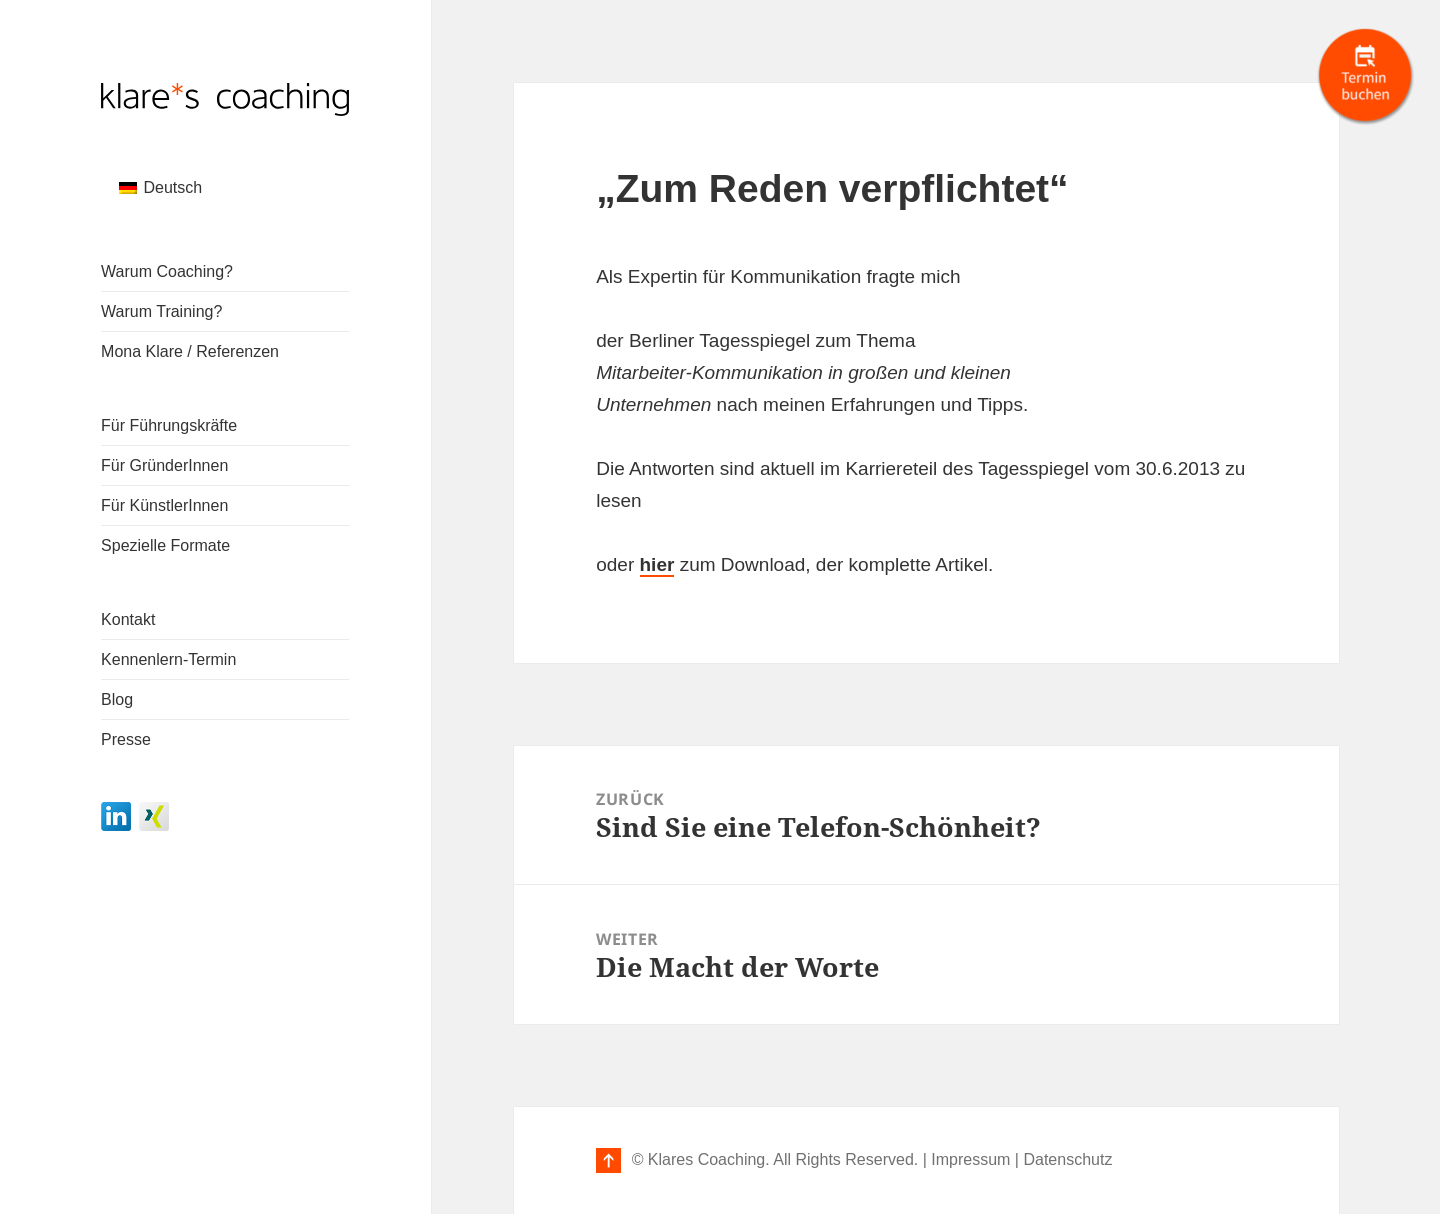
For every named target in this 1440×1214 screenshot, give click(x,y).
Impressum (970, 1159)
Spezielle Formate (165, 545)
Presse (126, 739)
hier (657, 564)
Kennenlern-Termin (168, 659)
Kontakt (128, 619)
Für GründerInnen (164, 465)
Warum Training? (161, 311)
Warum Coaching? (167, 271)
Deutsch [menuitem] (172, 187)
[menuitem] (160, 188)
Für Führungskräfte (169, 425)
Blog (117, 699)
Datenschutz (1067, 1159)
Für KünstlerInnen (164, 505)
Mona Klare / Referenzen (190, 351)
